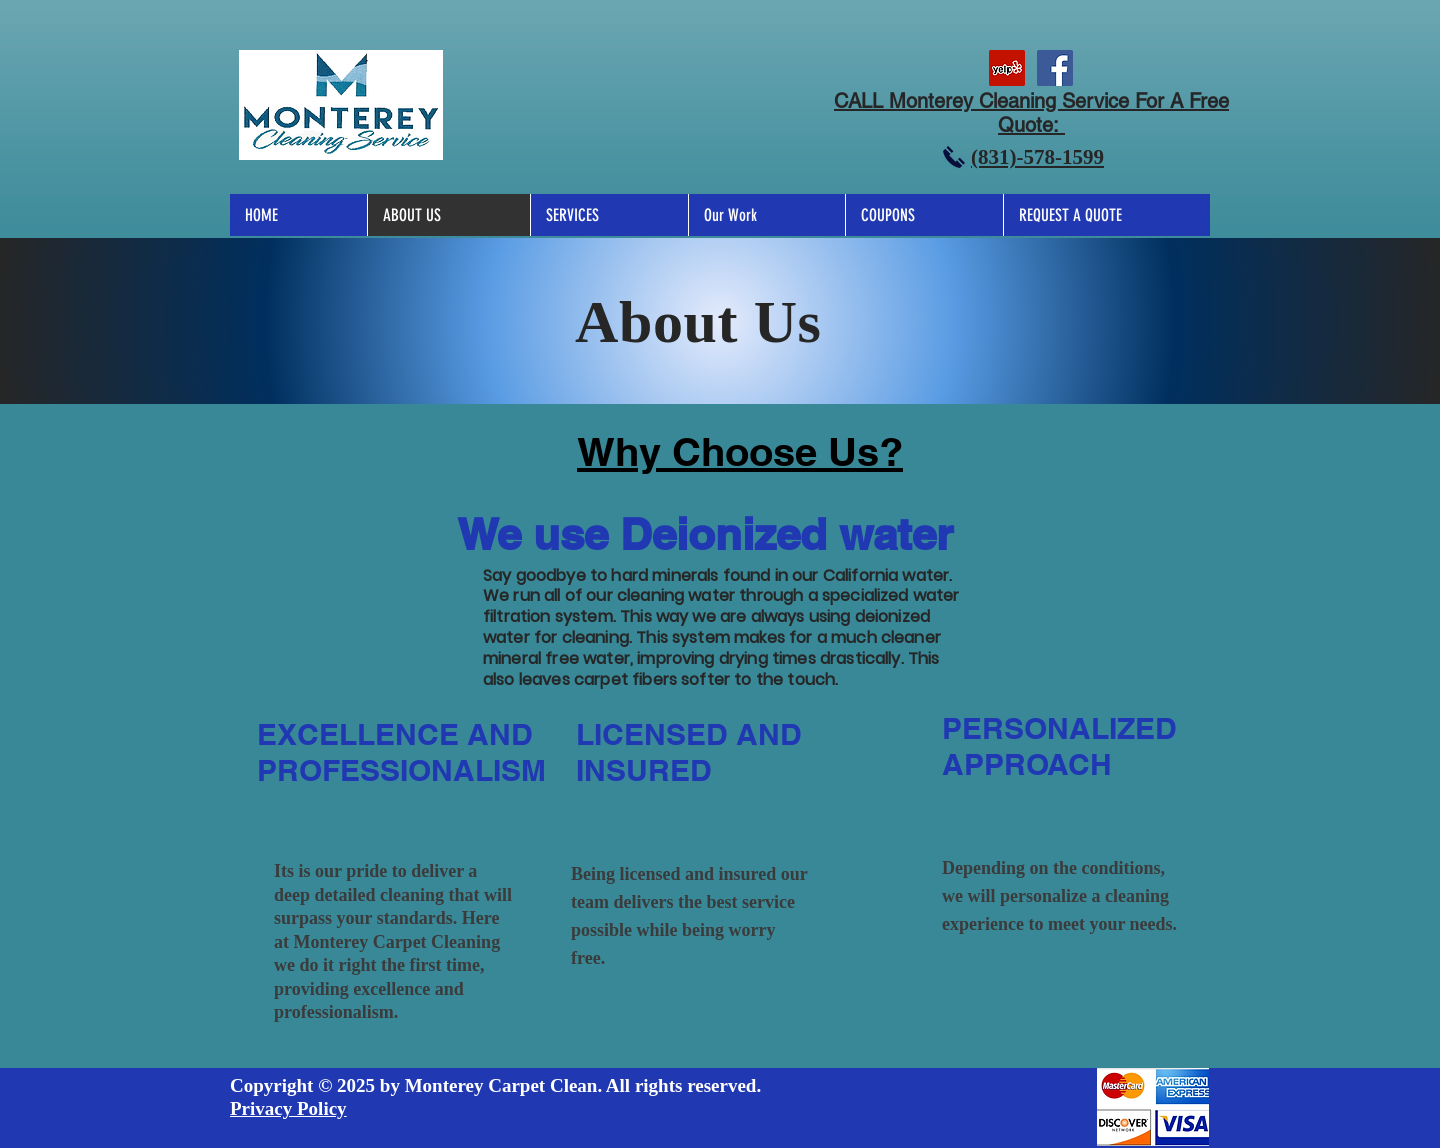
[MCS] (1007, 68)
